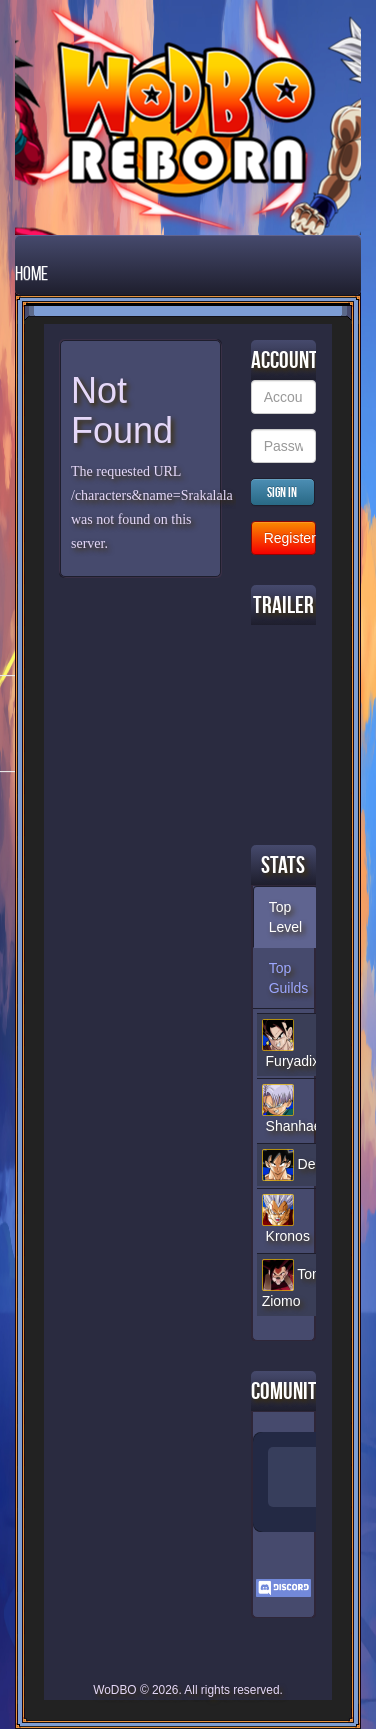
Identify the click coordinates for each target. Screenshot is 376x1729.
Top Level (285, 917)
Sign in (282, 492)
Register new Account (290, 538)
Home (31, 273)
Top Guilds (289, 978)
